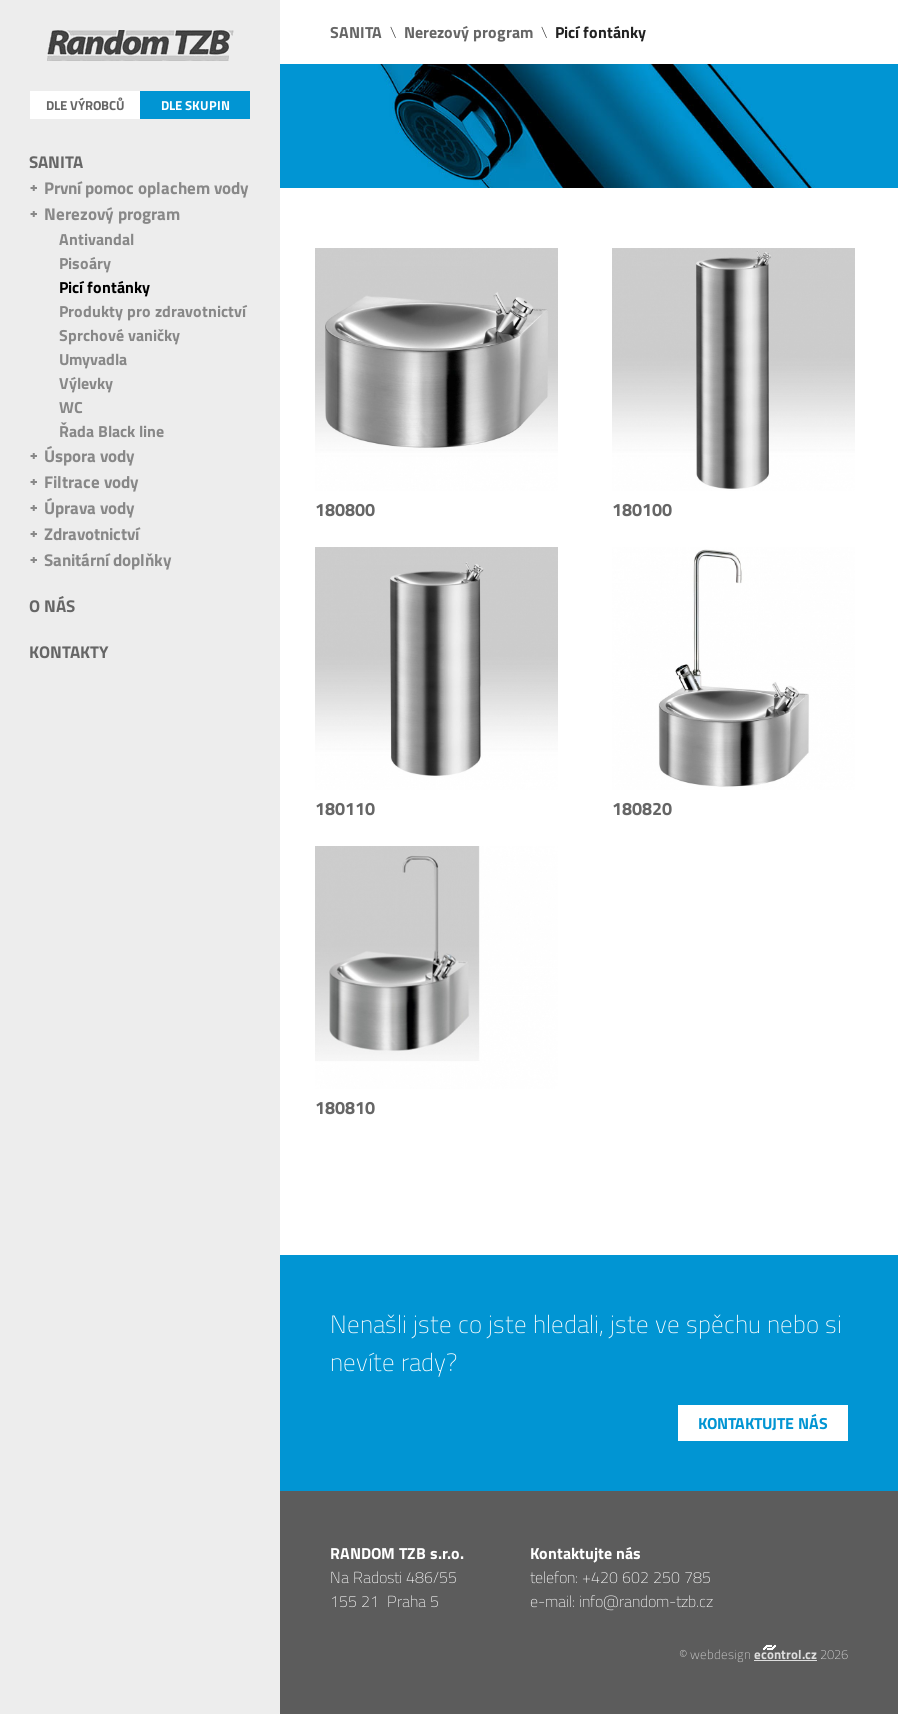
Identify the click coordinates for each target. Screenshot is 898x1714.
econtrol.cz (785, 1654)
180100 (642, 509)
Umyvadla (93, 359)
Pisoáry (85, 263)
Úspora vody (89, 456)
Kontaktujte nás (763, 1423)
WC (71, 407)
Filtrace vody (91, 482)
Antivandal (96, 239)
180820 (642, 808)
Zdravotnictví (91, 534)
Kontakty (68, 652)
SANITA (56, 162)
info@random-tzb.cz (646, 1601)
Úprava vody (89, 508)
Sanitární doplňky (108, 560)
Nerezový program (112, 214)
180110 (345, 808)
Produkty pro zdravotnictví (152, 311)
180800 (345, 509)
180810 (345, 1107)
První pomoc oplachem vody (146, 188)
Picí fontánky (104, 287)
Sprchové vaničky (119, 335)
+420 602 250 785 (646, 1577)
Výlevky (86, 383)
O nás (52, 606)
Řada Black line (111, 431)
